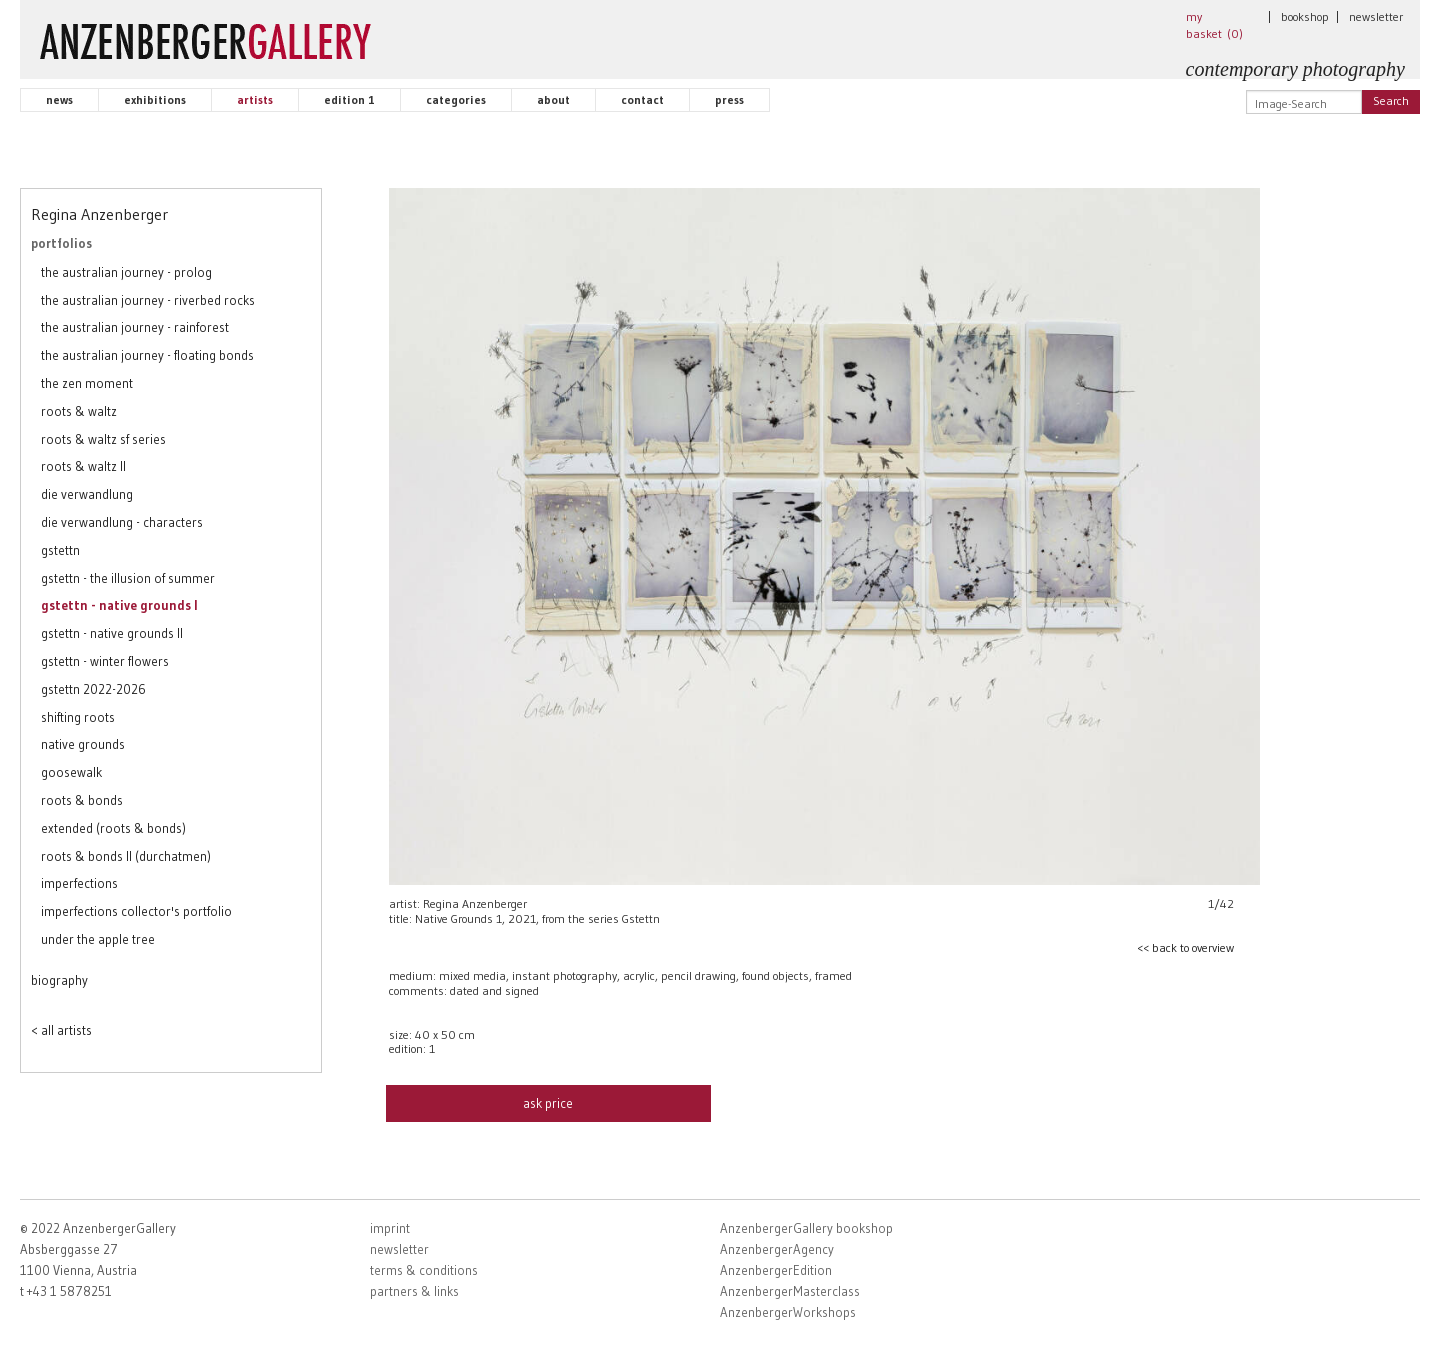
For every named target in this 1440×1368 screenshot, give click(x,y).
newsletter (1376, 16)
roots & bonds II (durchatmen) (126, 856)
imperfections (79, 883)
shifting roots (78, 717)
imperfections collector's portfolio (136, 911)
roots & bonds (82, 800)
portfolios (61, 243)
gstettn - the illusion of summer (128, 578)
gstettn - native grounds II (112, 633)
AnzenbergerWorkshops (788, 1312)
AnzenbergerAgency (777, 1249)
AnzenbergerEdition (776, 1270)
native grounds (83, 744)
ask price (548, 1103)
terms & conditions (424, 1270)
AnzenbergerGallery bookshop (806, 1228)
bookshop (1305, 16)
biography (59, 980)
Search (1391, 100)
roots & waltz (79, 411)
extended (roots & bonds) (113, 828)
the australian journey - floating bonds (147, 355)
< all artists (61, 1030)
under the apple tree (98, 939)
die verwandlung (87, 494)
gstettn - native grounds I (119, 605)
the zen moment (87, 383)
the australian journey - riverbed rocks (148, 300)
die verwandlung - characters (122, 522)
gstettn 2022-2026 (93, 689)
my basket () (1214, 25)
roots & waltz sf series (103, 439)
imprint (390, 1228)
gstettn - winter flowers (105, 661)
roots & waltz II (83, 466)
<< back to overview (1185, 947)
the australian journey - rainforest (135, 327)
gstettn (60, 550)
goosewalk (71, 772)
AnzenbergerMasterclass (790, 1291)
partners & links (414, 1291)
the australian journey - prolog (126, 272)
